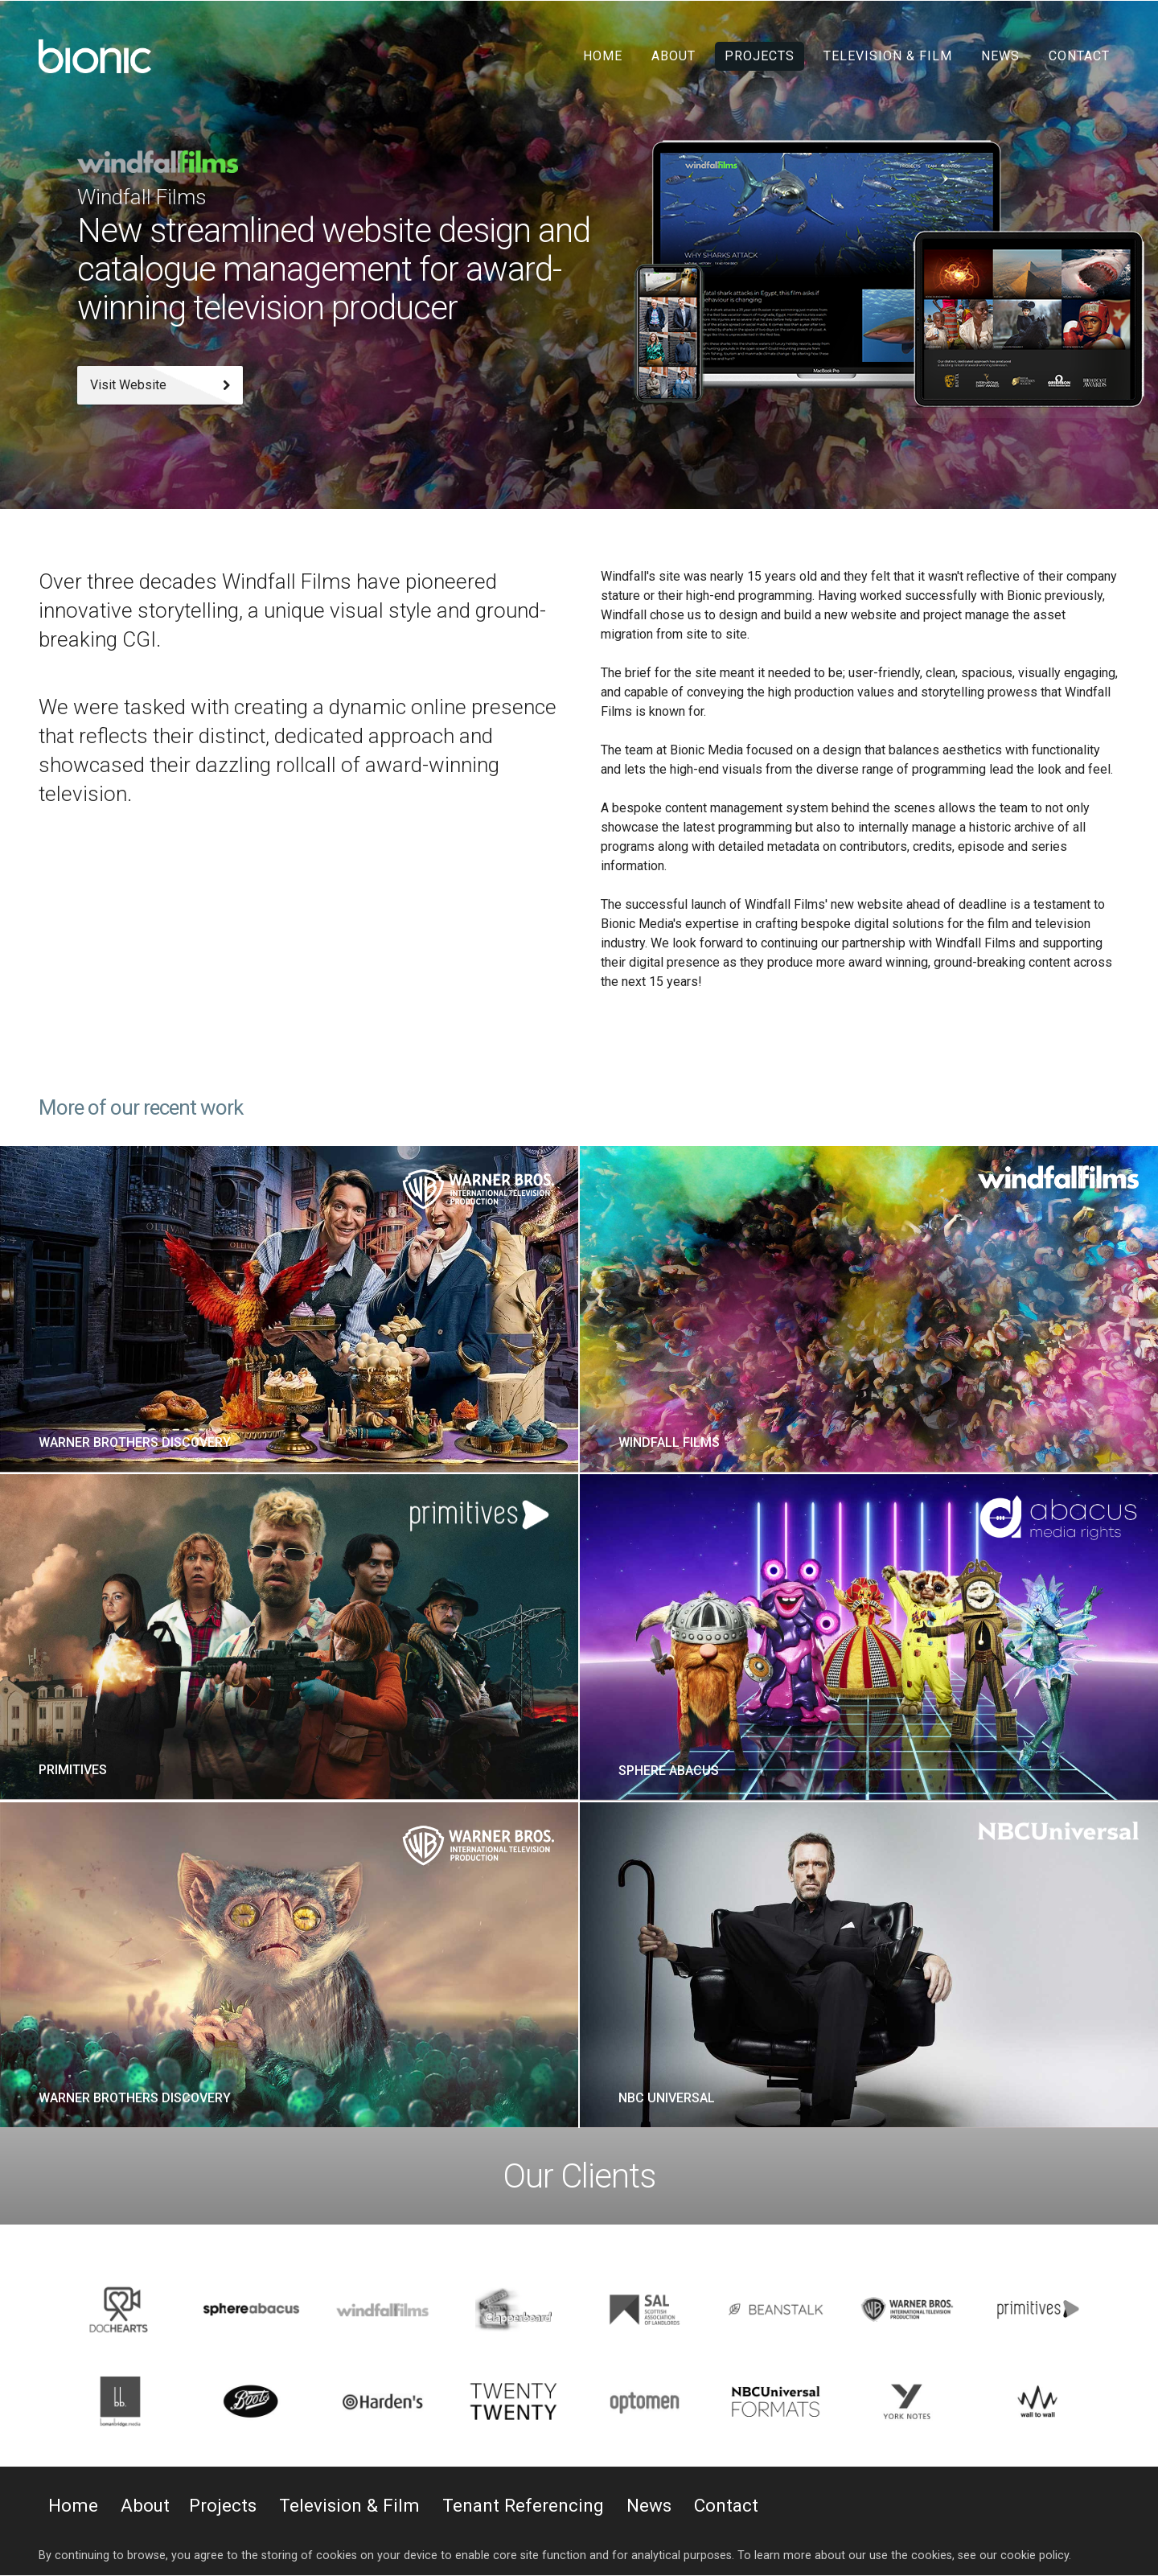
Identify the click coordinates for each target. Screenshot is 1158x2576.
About (673, 56)
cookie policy (1034, 2555)
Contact (1079, 56)
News (1000, 56)
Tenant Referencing (523, 2505)
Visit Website (160, 384)
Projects (760, 56)
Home (602, 56)
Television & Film (887, 56)
